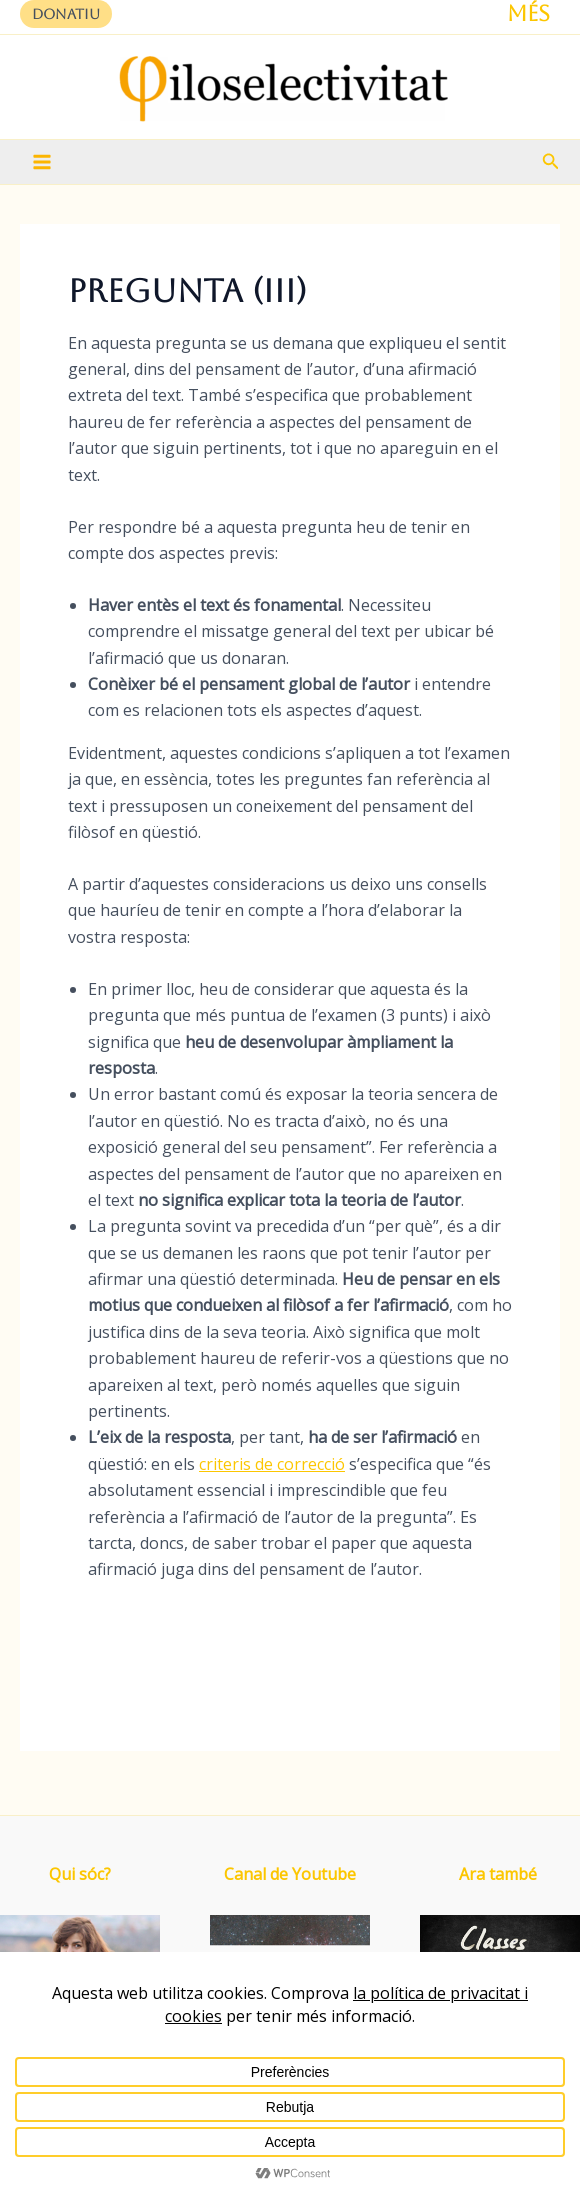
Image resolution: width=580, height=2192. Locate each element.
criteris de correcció (272, 1464)
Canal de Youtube (290, 1874)
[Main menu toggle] (42, 162)
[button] (66, 14)
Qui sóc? (80, 1874)
